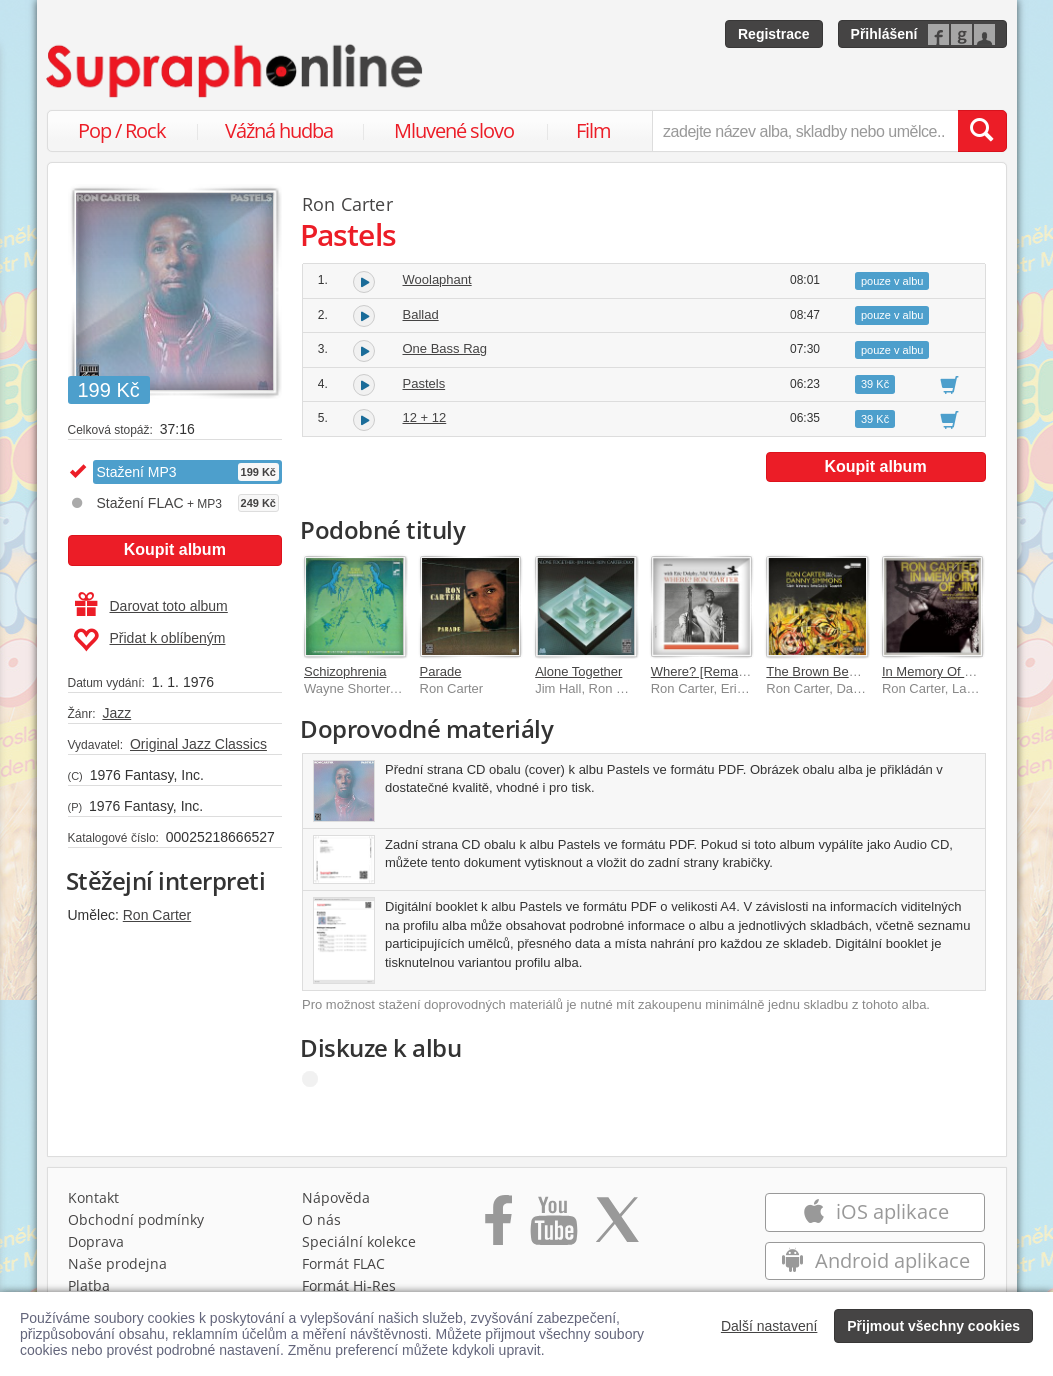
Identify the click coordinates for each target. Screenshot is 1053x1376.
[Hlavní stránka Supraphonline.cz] (236, 71)
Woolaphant (437, 279)
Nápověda (336, 1197)
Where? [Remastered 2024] (731, 671)
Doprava (96, 1241)
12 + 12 (425, 417)
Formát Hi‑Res (349, 1285)
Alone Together (578, 671)
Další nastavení (769, 1326)
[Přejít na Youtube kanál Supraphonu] (553, 1227)
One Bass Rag (445, 348)
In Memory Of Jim (933, 671)
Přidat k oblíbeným (149, 640)
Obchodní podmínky (136, 1219)
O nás (321, 1219)
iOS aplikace (875, 1211)
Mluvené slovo (454, 130)
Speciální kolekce (359, 1241)
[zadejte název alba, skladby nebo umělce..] (804, 131)
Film (593, 130)
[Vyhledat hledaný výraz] (982, 131)
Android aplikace (875, 1260)
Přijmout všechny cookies (933, 1326)
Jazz (116, 713)
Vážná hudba (279, 130)
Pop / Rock (122, 130)
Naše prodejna (117, 1263)
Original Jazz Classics (198, 744)
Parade (441, 671)
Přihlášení (884, 34)
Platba (89, 1285)
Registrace (774, 34)
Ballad (421, 314)
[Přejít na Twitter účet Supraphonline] (617, 1227)
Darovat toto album (151, 606)
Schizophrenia (345, 671)
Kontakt (93, 1197)
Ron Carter (157, 915)
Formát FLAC (343, 1263)
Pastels (424, 383)
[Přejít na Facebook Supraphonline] (498, 1227)
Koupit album (175, 549)
